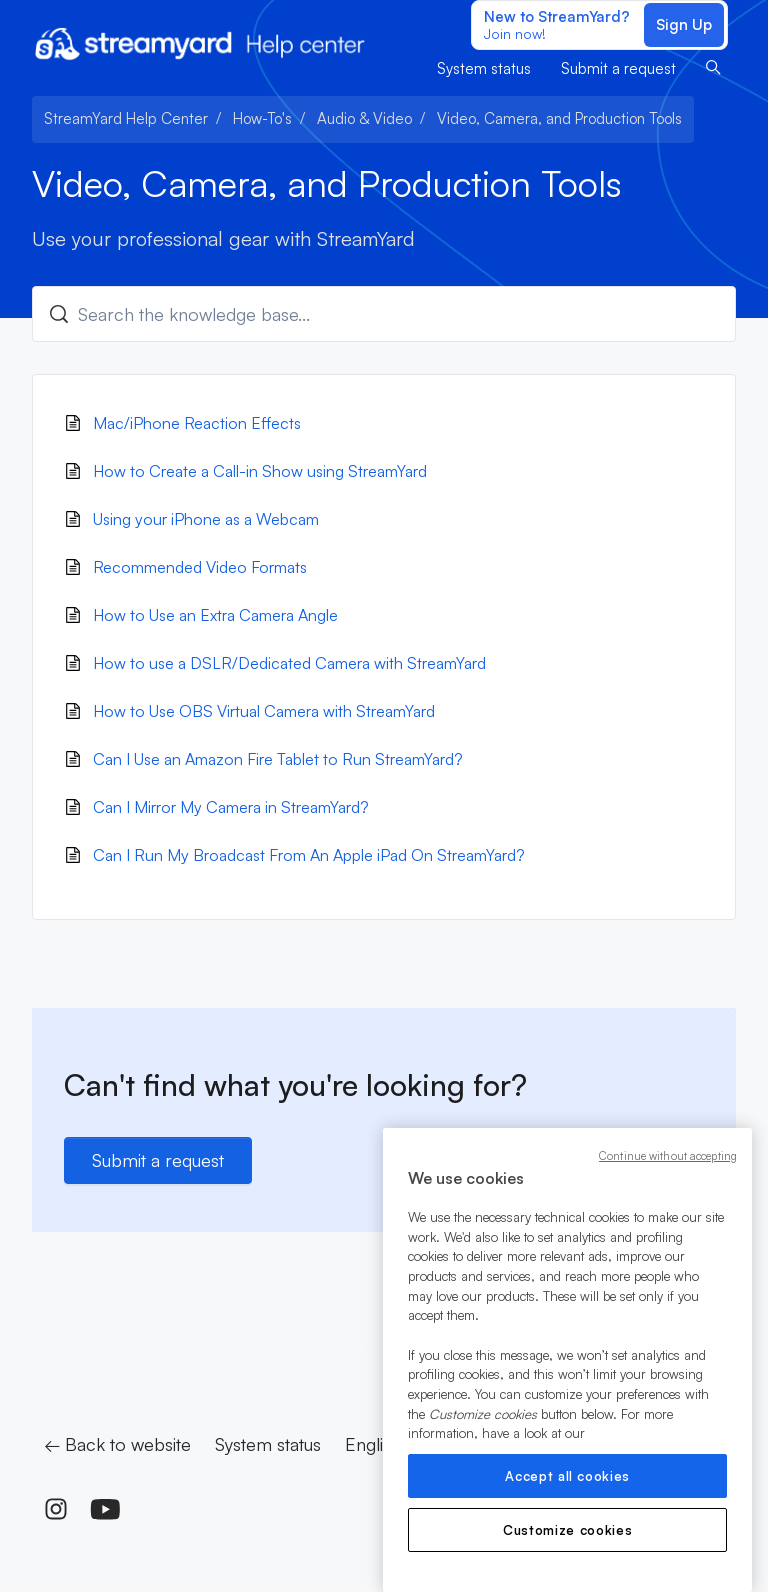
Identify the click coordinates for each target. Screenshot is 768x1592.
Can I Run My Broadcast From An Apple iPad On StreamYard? (309, 855)
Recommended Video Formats (200, 567)
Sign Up (684, 24)
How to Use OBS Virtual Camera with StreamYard (264, 711)
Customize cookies (567, 1530)
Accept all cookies (567, 1476)
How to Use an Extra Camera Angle (215, 615)
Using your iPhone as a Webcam (206, 519)
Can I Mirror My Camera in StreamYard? (231, 807)
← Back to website (117, 1444)
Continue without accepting (668, 1156)
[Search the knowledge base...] (384, 314)
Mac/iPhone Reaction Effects (197, 423)
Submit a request (618, 68)
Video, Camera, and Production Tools (559, 118)
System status (484, 68)
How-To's (262, 118)
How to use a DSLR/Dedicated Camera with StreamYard (289, 663)
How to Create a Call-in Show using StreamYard (260, 471)
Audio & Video (364, 118)
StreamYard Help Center (126, 118)
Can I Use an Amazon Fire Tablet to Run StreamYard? (278, 759)
